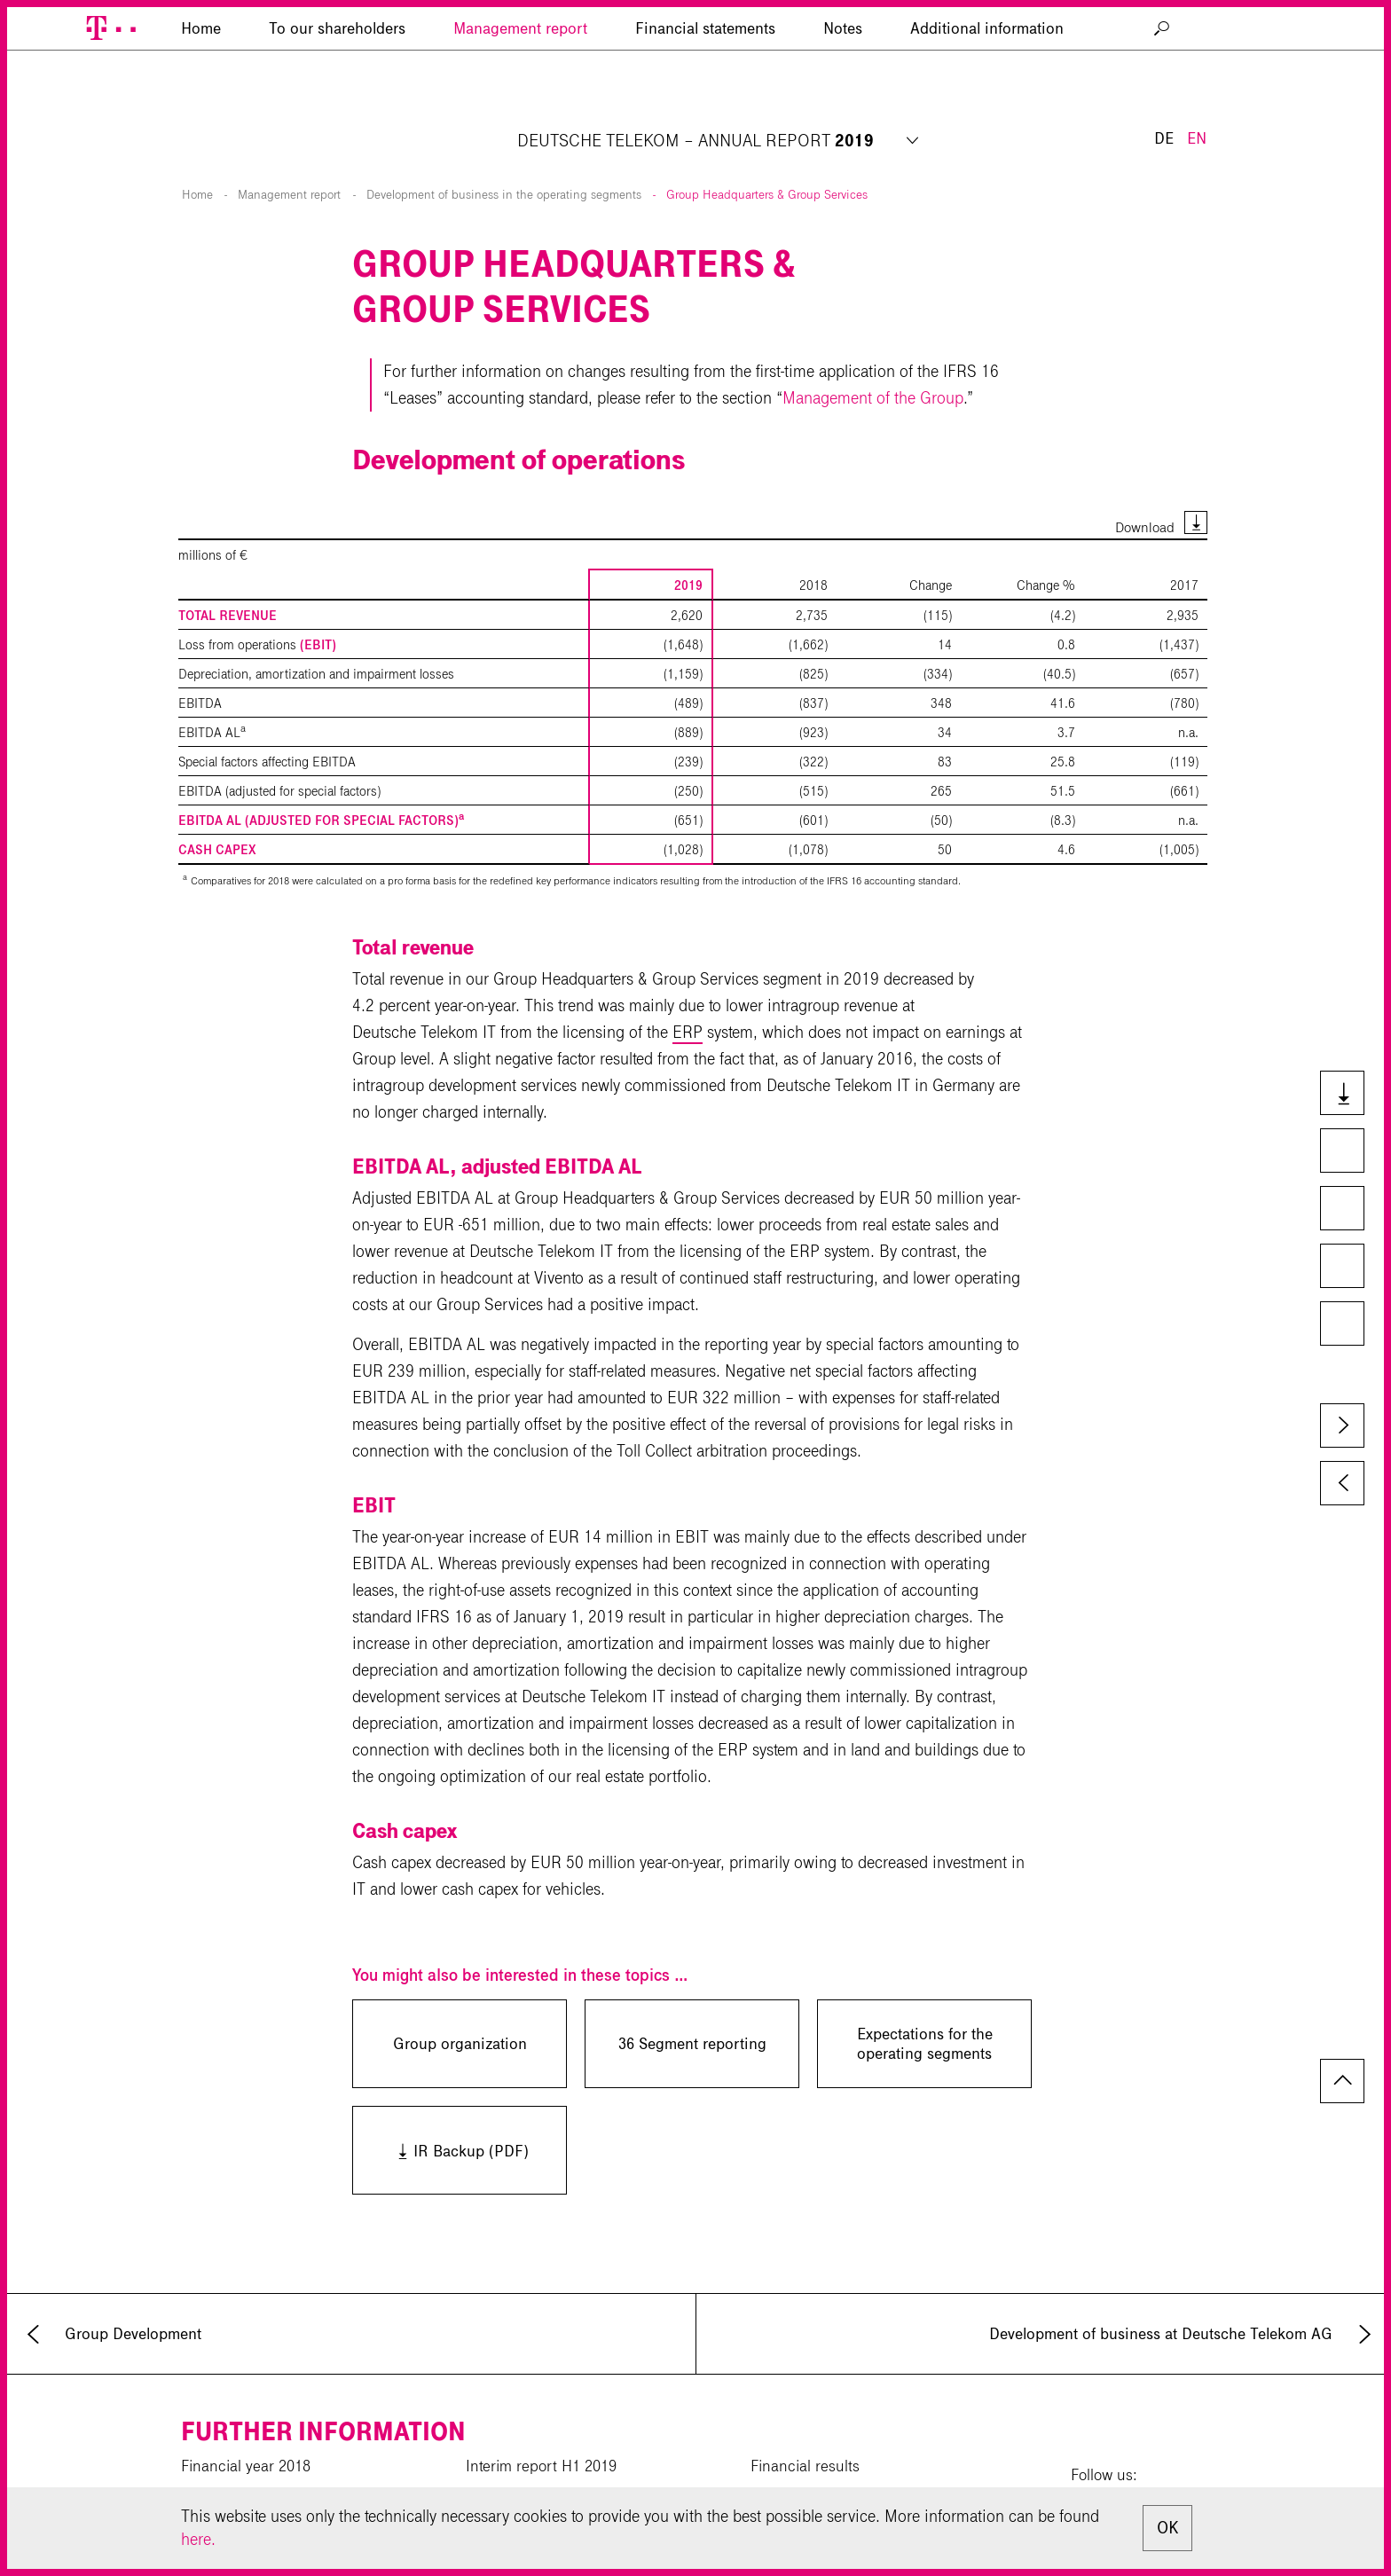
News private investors (825, 2485)
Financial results (805, 2423)
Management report (520, 111)
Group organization (460, 2001)
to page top (1342, 2038)
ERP (687, 989)
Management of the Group (872, 355)
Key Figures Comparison (1341, 1210)
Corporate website (241, 2485)
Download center (522, 2485)
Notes (842, 111)
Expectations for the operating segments (925, 2001)
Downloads (1341, 1094)
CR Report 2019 (234, 2454)
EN (1196, 51)
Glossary (1341, 1325)
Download (1145, 484)
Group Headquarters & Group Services (767, 152)
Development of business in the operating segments (503, 152)
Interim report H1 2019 (541, 2423)
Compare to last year (1341, 1152)
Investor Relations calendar (841, 2454)
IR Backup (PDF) (441, 2107)
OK (1167, 2527)
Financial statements (705, 111)
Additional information (987, 111)
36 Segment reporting (692, 2001)
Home (197, 152)
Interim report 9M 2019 (542, 2454)
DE (1164, 51)
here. (198, 2539)
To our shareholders (337, 111)
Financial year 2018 (245, 2423)
